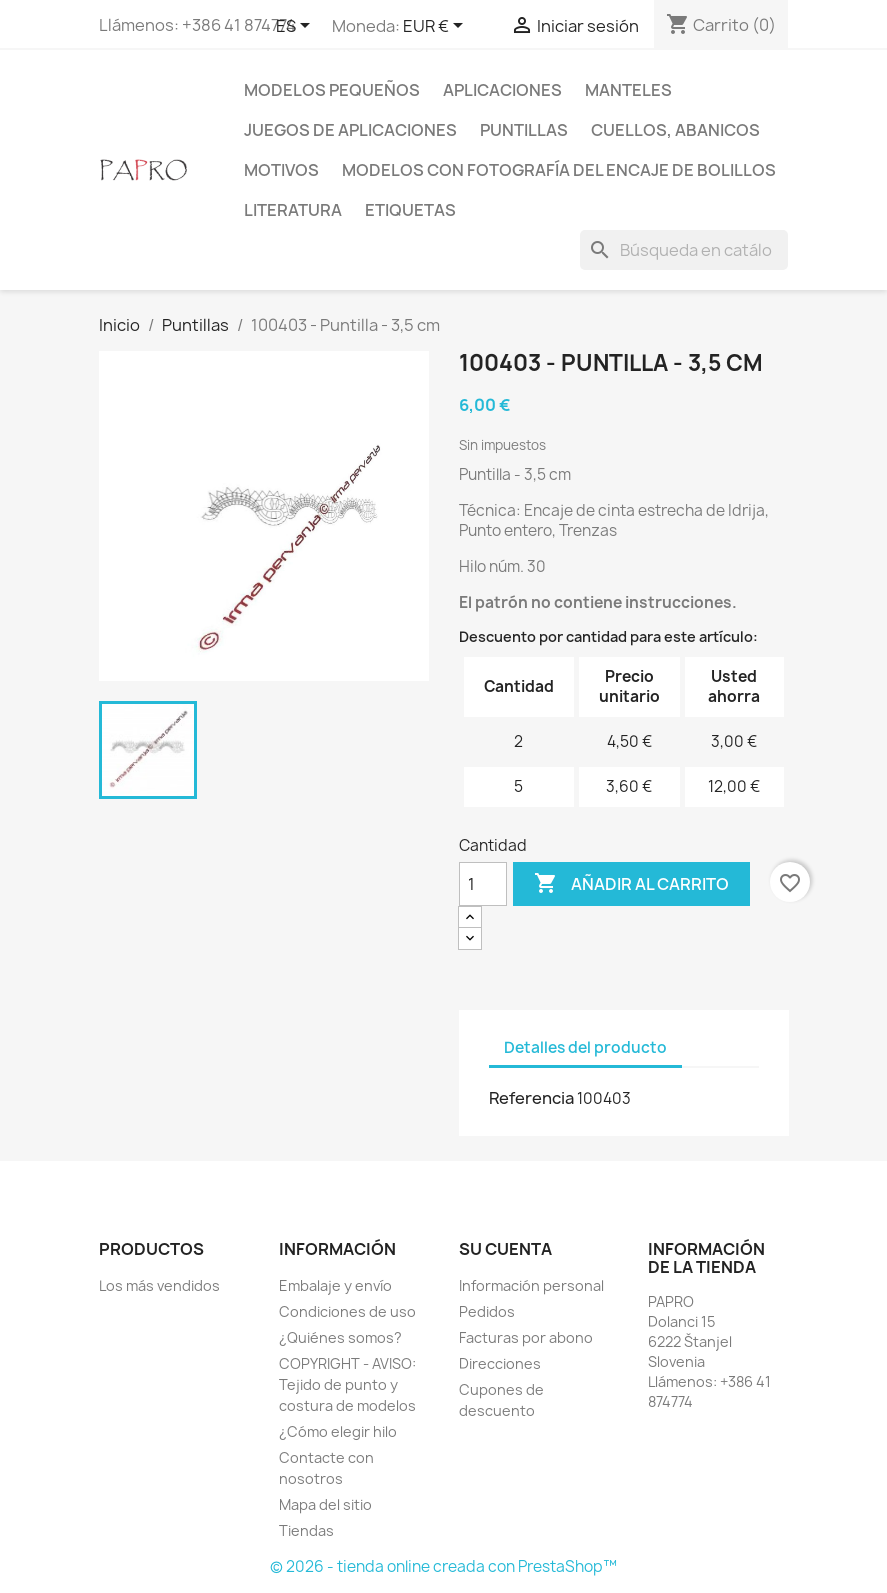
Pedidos (487, 1311)
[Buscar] (684, 250)
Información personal (531, 1285)
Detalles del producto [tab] (585, 1047)
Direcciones (500, 1363)
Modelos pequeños (332, 90)
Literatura (293, 210)
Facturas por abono (526, 1337)
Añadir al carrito (631, 884)
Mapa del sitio (325, 1504)
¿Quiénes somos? (340, 1337)
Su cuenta (505, 1249)
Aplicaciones (502, 90)
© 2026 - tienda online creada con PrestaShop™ (443, 1566)
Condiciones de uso (347, 1311)
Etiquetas (410, 210)
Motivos (281, 170)
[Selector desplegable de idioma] (296, 27)
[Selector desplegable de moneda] (436, 27)
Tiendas (306, 1530)
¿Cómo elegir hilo (338, 1431)
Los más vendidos (159, 1285)
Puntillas (524, 130)
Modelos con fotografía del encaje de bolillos (559, 170)
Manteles (628, 90)
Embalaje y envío (335, 1285)
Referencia (531, 1098)
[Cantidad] (483, 884)
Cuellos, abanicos (675, 130)
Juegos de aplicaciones (350, 130)
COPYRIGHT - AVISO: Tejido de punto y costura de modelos (347, 1384)
